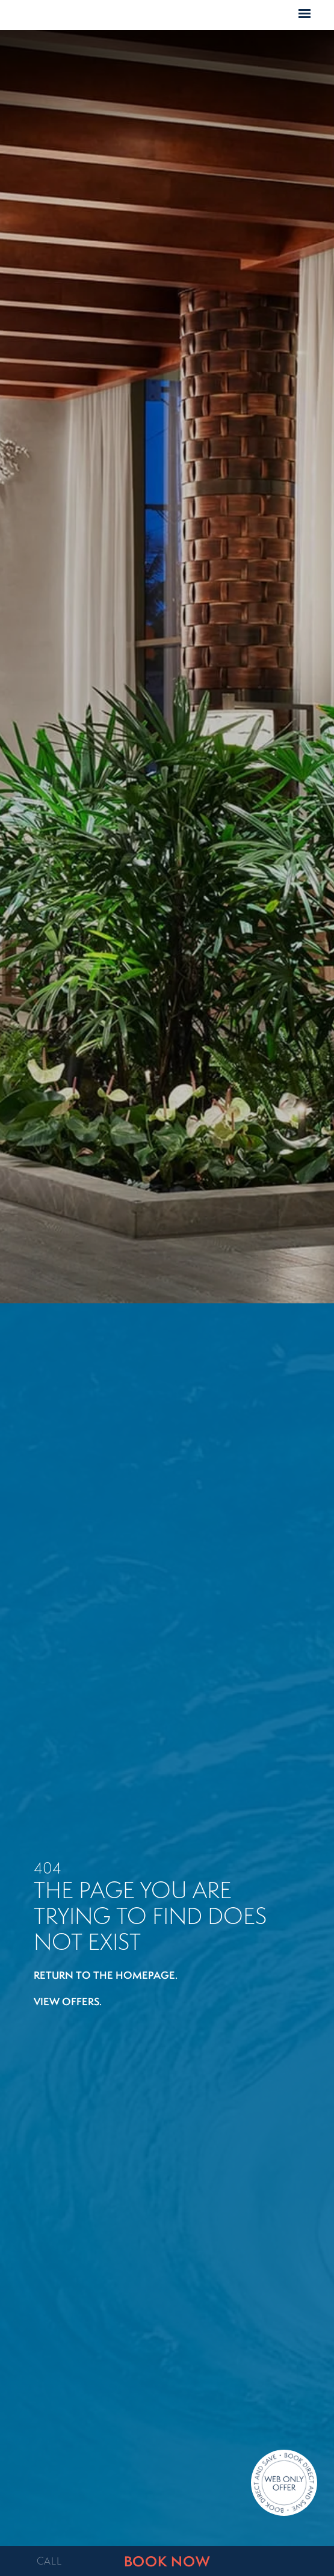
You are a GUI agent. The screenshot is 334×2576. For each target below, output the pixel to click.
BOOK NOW (167, 2561)
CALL (49, 2561)
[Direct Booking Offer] (284, 2484)
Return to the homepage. (106, 1975)
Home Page (167, 15)
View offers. (68, 2001)
